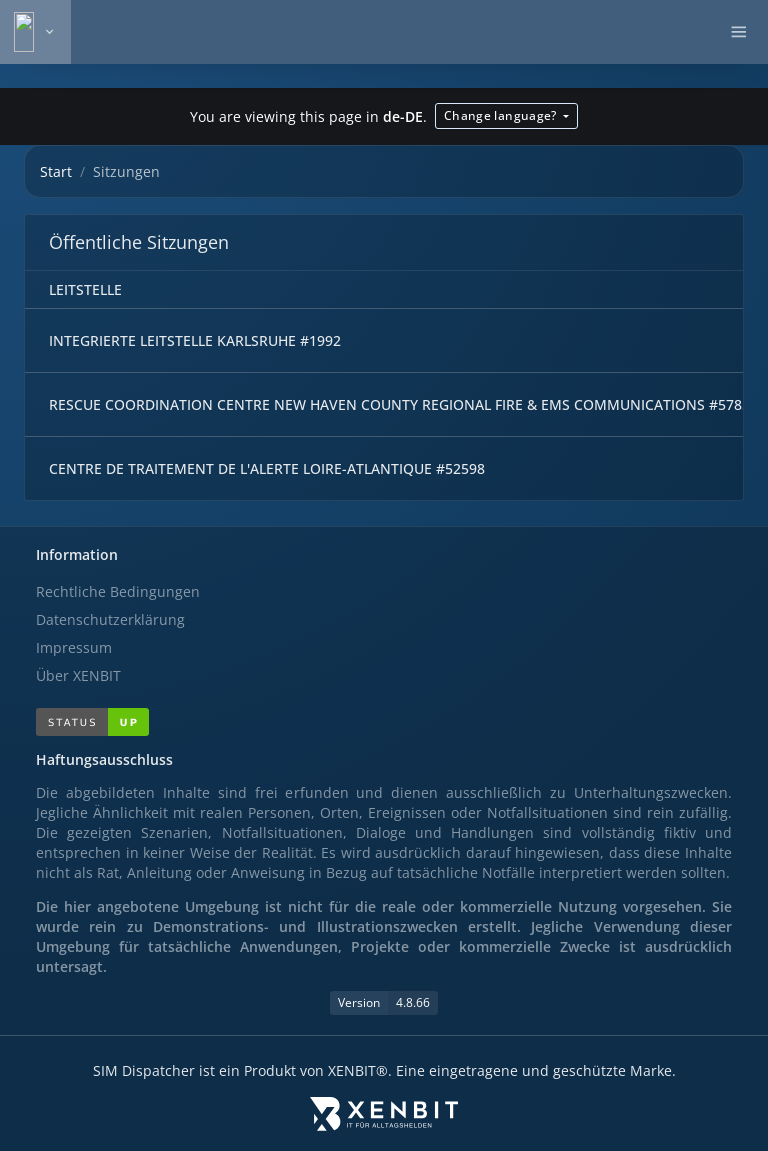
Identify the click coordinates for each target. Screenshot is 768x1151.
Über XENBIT (78, 675)
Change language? (502, 115)
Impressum (74, 647)
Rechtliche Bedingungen (118, 591)
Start (56, 171)
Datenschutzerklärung (110, 619)
